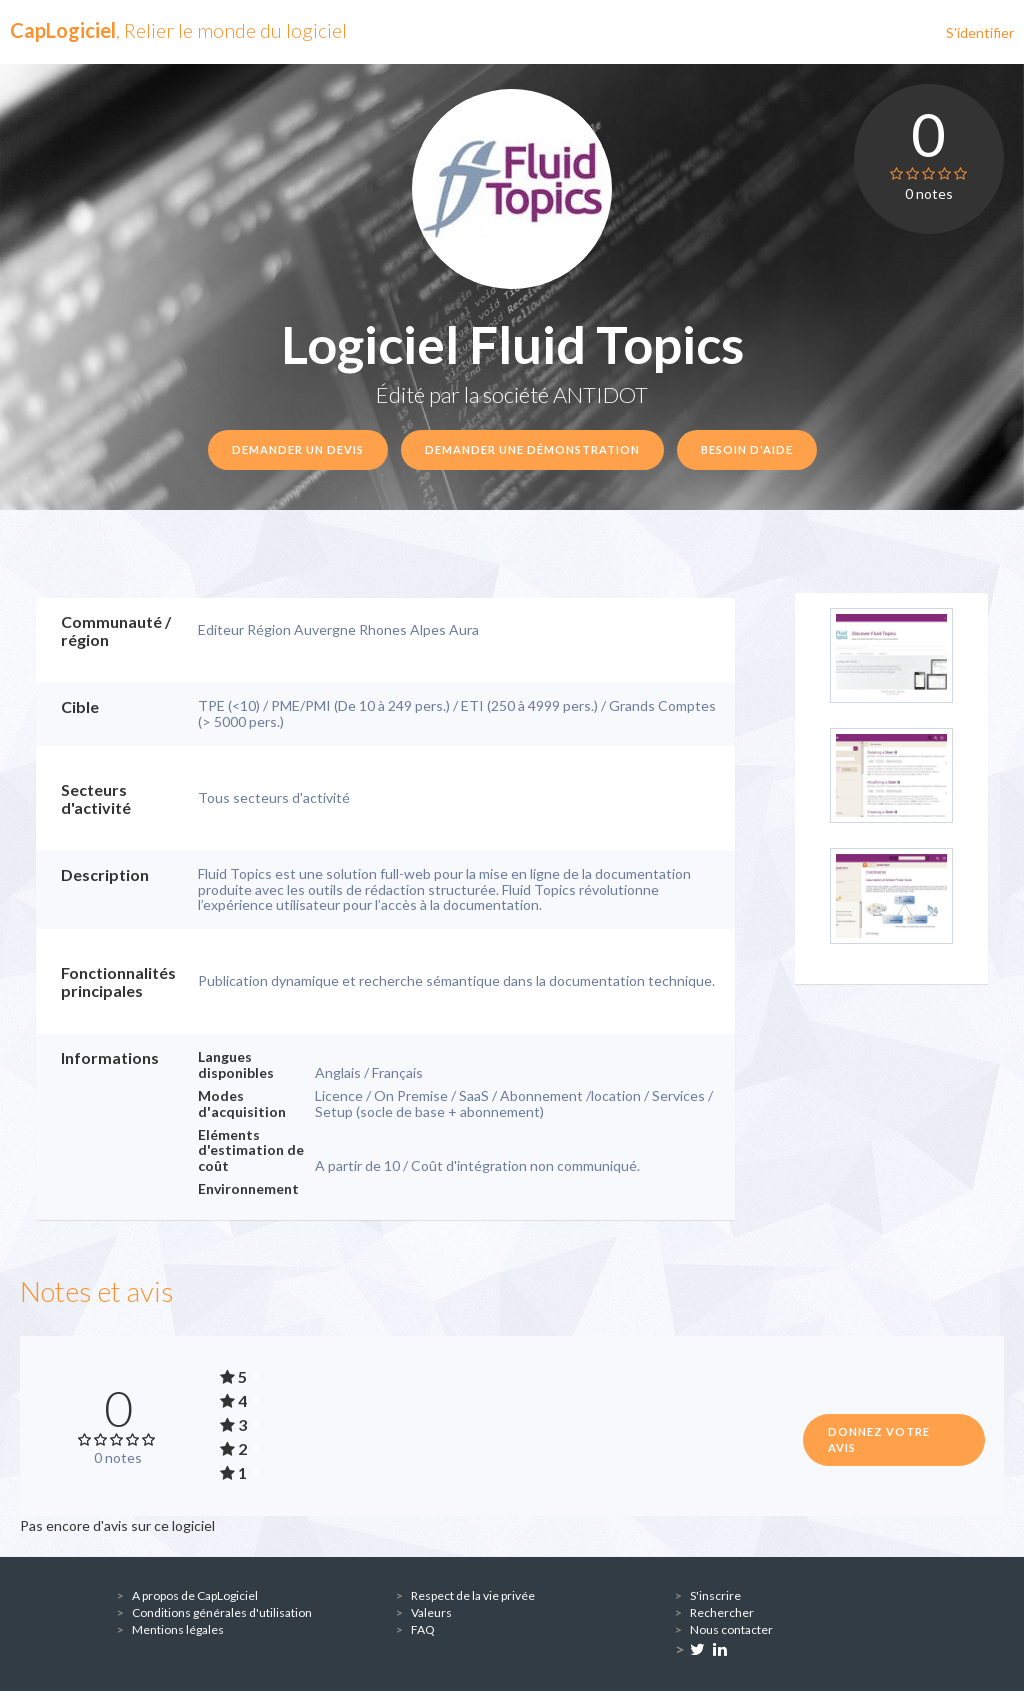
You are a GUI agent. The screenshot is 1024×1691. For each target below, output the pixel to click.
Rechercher (722, 1612)
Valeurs (431, 1612)
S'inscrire (715, 1595)
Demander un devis (298, 449)
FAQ (423, 1629)
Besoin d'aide (747, 449)
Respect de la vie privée (473, 1595)
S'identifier (980, 32)
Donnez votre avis (879, 1439)
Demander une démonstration (532, 449)
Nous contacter (731, 1629)
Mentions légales (178, 1629)
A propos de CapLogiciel (195, 1595)
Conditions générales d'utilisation (222, 1612)
